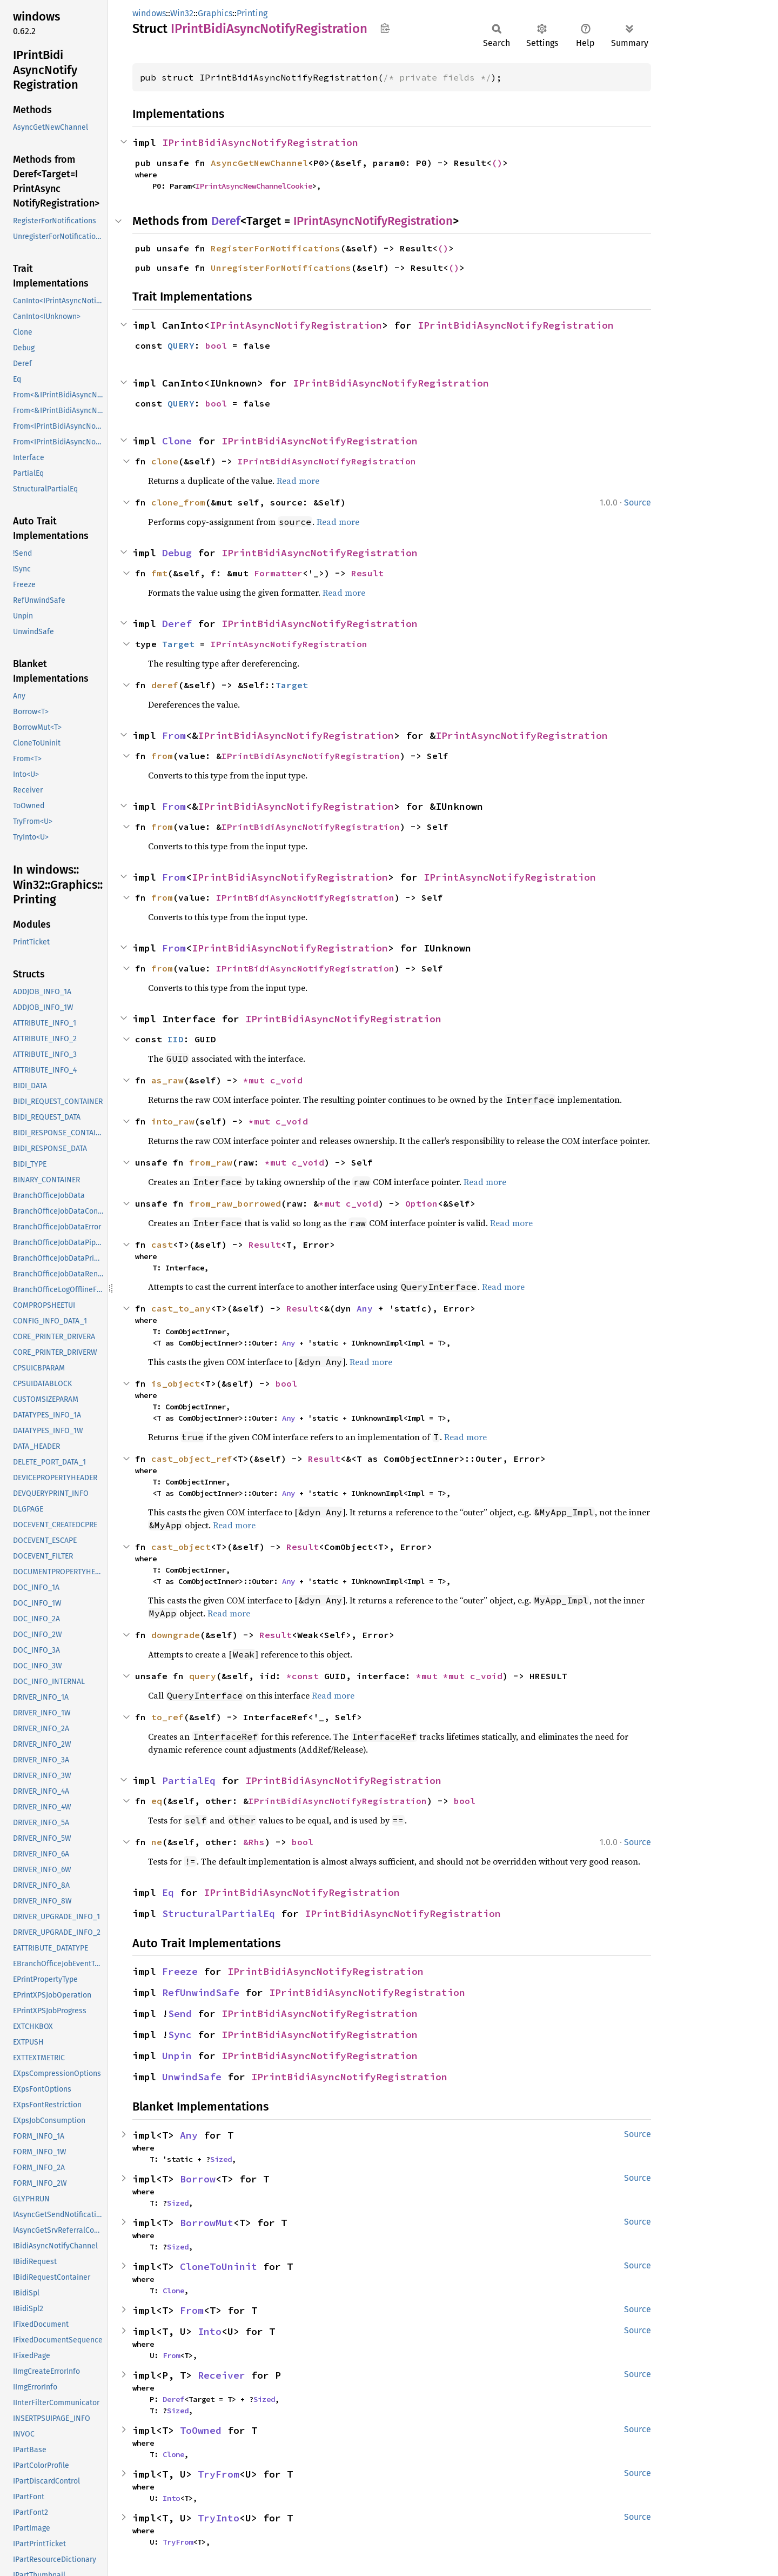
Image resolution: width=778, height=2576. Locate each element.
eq (156, 1800)
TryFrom (218, 2474)
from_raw (210, 1162)
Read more (298, 481)
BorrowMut (206, 2222)
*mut (256, 1080)
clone (164, 461)
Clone (177, 441)
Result (367, 573)
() (497, 162)
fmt (159, 573)
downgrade (175, 1634)
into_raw (172, 1121)
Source (637, 502)
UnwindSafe (192, 2077)
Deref (225, 221)
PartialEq (189, 1780)
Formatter (278, 573)
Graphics (215, 13)
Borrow (198, 2179)
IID (175, 1039)
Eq (168, 1892)
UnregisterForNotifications (281, 267)
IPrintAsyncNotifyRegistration (373, 221)
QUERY (180, 345)
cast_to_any (181, 1308)
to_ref (167, 1717)
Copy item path (385, 28)
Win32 (181, 13)
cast (162, 1244)
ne (156, 1841)
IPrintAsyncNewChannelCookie (254, 186)
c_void (286, 1080)
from (162, 755)
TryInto (218, 2518)
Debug (177, 553)
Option (421, 1203)
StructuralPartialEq (218, 1913)
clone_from (178, 502)
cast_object (181, 1546)
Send (180, 2013)
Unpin (177, 2055)
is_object (175, 1383)
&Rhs (254, 1841)
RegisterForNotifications (275, 248)
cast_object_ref (191, 1458)
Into (210, 2331)
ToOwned (201, 2430)
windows (149, 13)
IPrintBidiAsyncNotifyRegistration (260, 142)
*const (305, 1675)
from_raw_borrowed (235, 1203)
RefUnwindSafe (200, 1992)
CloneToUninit (218, 2266)
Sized (221, 2159)
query (202, 1675)
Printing (252, 13)
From (174, 735)
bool (216, 345)
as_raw (167, 1080)
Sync (180, 2034)
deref (164, 685)
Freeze (180, 1971)
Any (365, 1308)
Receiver (221, 2375)
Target (178, 643)
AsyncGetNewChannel (259, 162)
